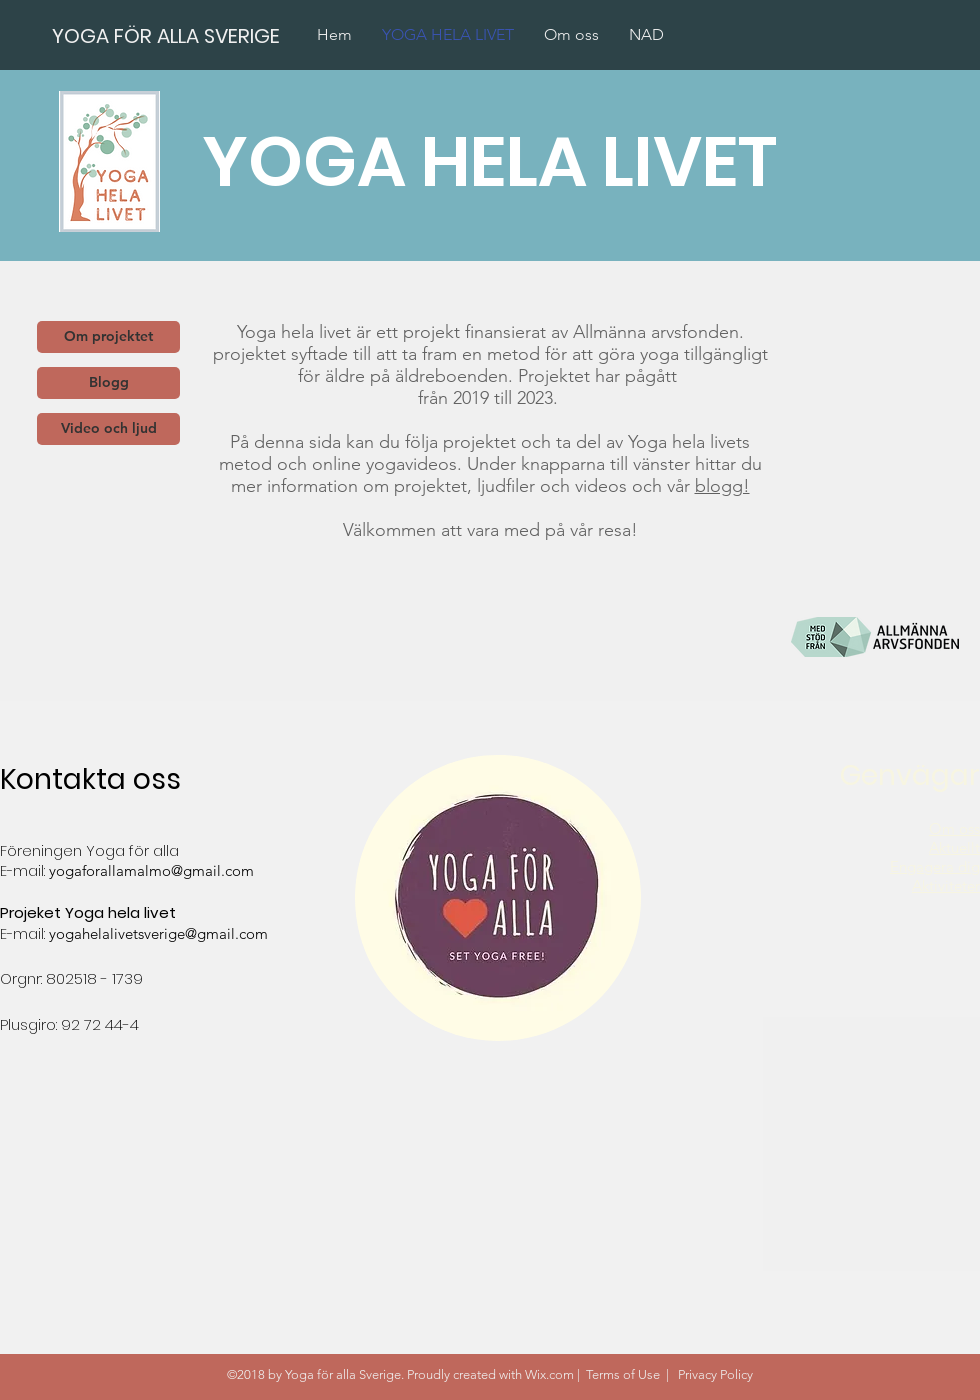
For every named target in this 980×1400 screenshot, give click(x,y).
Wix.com (549, 1374)
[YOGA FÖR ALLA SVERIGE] (167, 35)
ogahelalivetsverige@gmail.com (162, 933)
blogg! (722, 486)
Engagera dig (935, 866)
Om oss (954, 828)
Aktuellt (954, 847)
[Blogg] (108, 383)
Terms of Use (623, 1374)
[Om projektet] (108, 337)
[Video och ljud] (108, 429)
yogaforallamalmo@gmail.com (151, 870)
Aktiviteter (946, 885)
